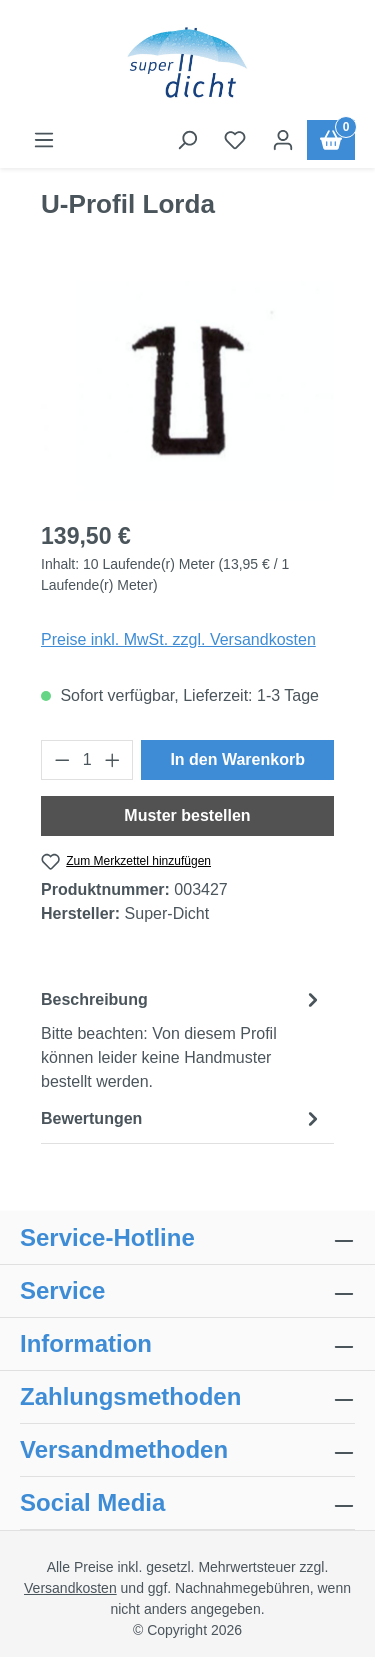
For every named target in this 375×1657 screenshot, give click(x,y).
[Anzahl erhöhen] (113, 760)
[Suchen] (187, 140)
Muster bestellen (187, 815)
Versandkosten (70, 1588)
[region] (187, 390)
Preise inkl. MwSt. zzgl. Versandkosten (178, 639)
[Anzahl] (87, 760)
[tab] (182, 1039)
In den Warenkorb (237, 759)
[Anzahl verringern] (62, 760)
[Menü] (44, 140)
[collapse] (344, 1397)
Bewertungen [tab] (182, 1118)
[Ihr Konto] (283, 140)
